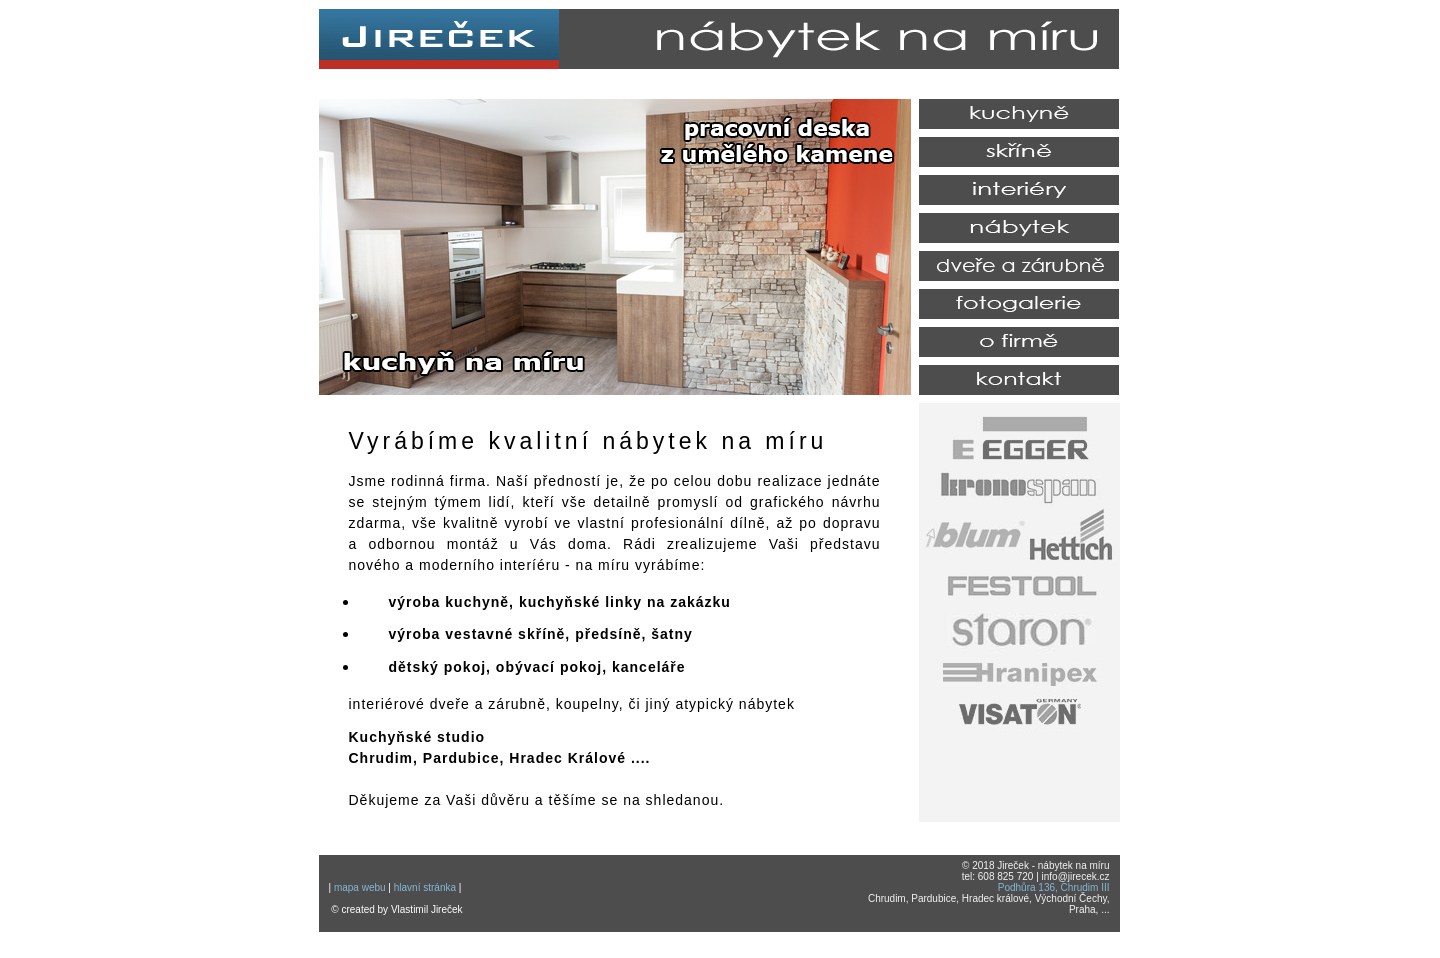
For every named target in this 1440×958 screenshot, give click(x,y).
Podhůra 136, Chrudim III (1054, 887)
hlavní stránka (425, 887)
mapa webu (360, 887)
